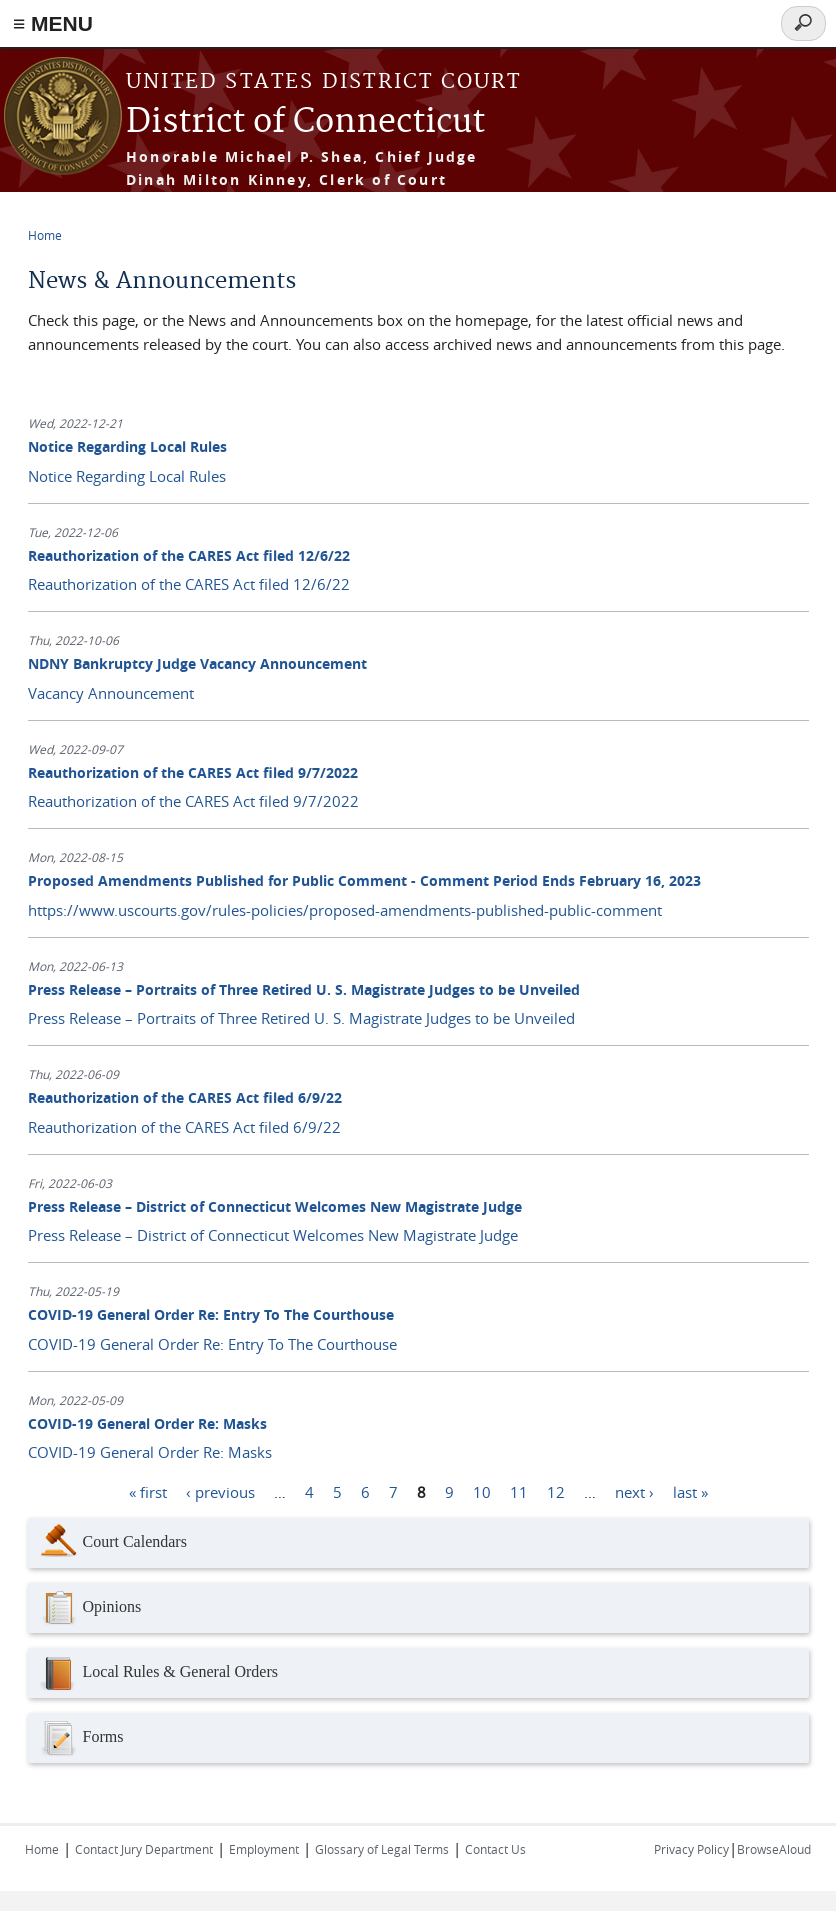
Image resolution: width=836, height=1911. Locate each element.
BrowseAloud (774, 1849)
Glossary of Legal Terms (382, 1849)
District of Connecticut (305, 122)
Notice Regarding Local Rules (127, 446)
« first (148, 1491)
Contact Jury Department (144, 1849)
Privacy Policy (691, 1849)
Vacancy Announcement (111, 693)
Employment (264, 1849)
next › (634, 1491)
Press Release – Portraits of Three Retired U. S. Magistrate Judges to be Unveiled (304, 989)
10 (482, 1491)
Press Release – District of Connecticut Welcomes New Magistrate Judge (275, 1206)
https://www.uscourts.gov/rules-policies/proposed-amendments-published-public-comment (345, 910)
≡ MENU (53, 23)
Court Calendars (112, 1543)
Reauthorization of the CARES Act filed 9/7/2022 (193, 772)
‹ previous (220, 1491)
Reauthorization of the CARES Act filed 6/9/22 (185, 1097)
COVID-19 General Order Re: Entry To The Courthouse (211, 1314)
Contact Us (495, 1849)
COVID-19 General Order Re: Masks (147, 1423)
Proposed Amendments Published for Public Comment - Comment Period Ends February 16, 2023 (364, 880)
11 (519, 1491)
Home (45, 235)
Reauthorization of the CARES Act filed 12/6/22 (189, 555)
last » (690, 1491)
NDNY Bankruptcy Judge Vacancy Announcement (197, 663)
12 (556, 1491)
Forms (81, 1738)
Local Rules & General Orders (158, 1673)
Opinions (90, 1608)
